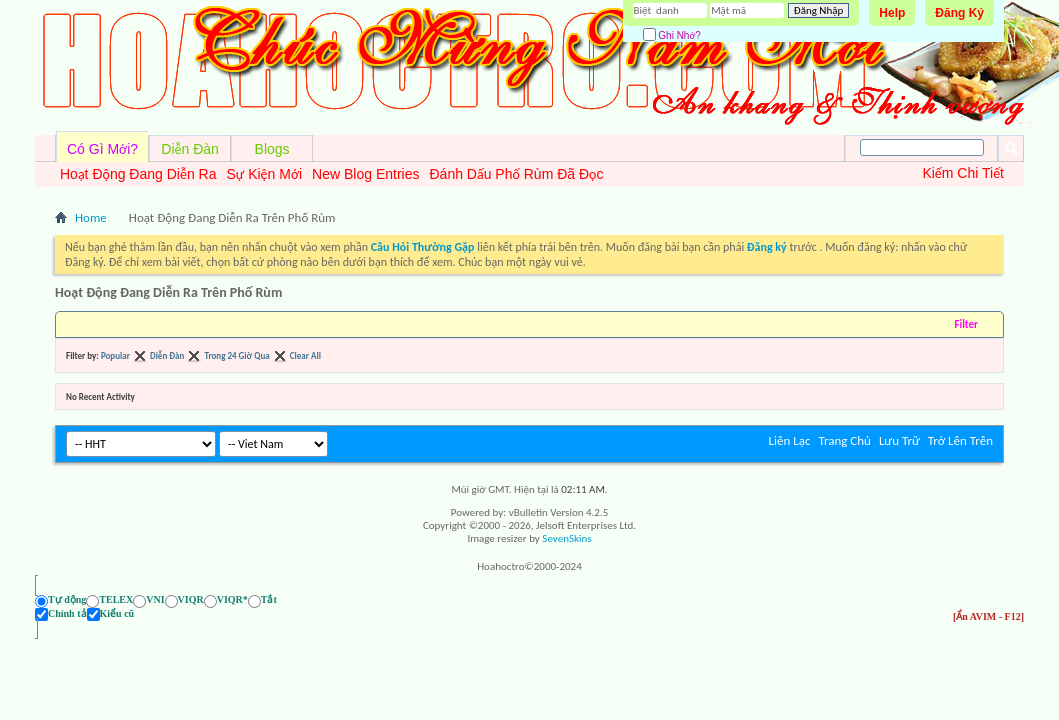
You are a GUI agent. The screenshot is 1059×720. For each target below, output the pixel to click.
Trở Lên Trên (960, 440)
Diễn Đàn (190, 149)
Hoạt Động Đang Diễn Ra (138, 174)
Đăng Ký (959, 13)
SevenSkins (566, 538)
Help (892, 13)
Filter (966, 324)
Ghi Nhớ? (672, 35)
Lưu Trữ (899, 440)
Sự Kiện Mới (264, 174)
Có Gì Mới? (102, 149)
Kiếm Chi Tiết (963, 173)
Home (91, 217)
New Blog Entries (365, 174)
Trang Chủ (844, 440)
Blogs (272, 149)
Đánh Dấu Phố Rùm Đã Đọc (516, 174)
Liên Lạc (790, 440)
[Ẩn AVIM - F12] (988, 616)
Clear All (305, 355)
